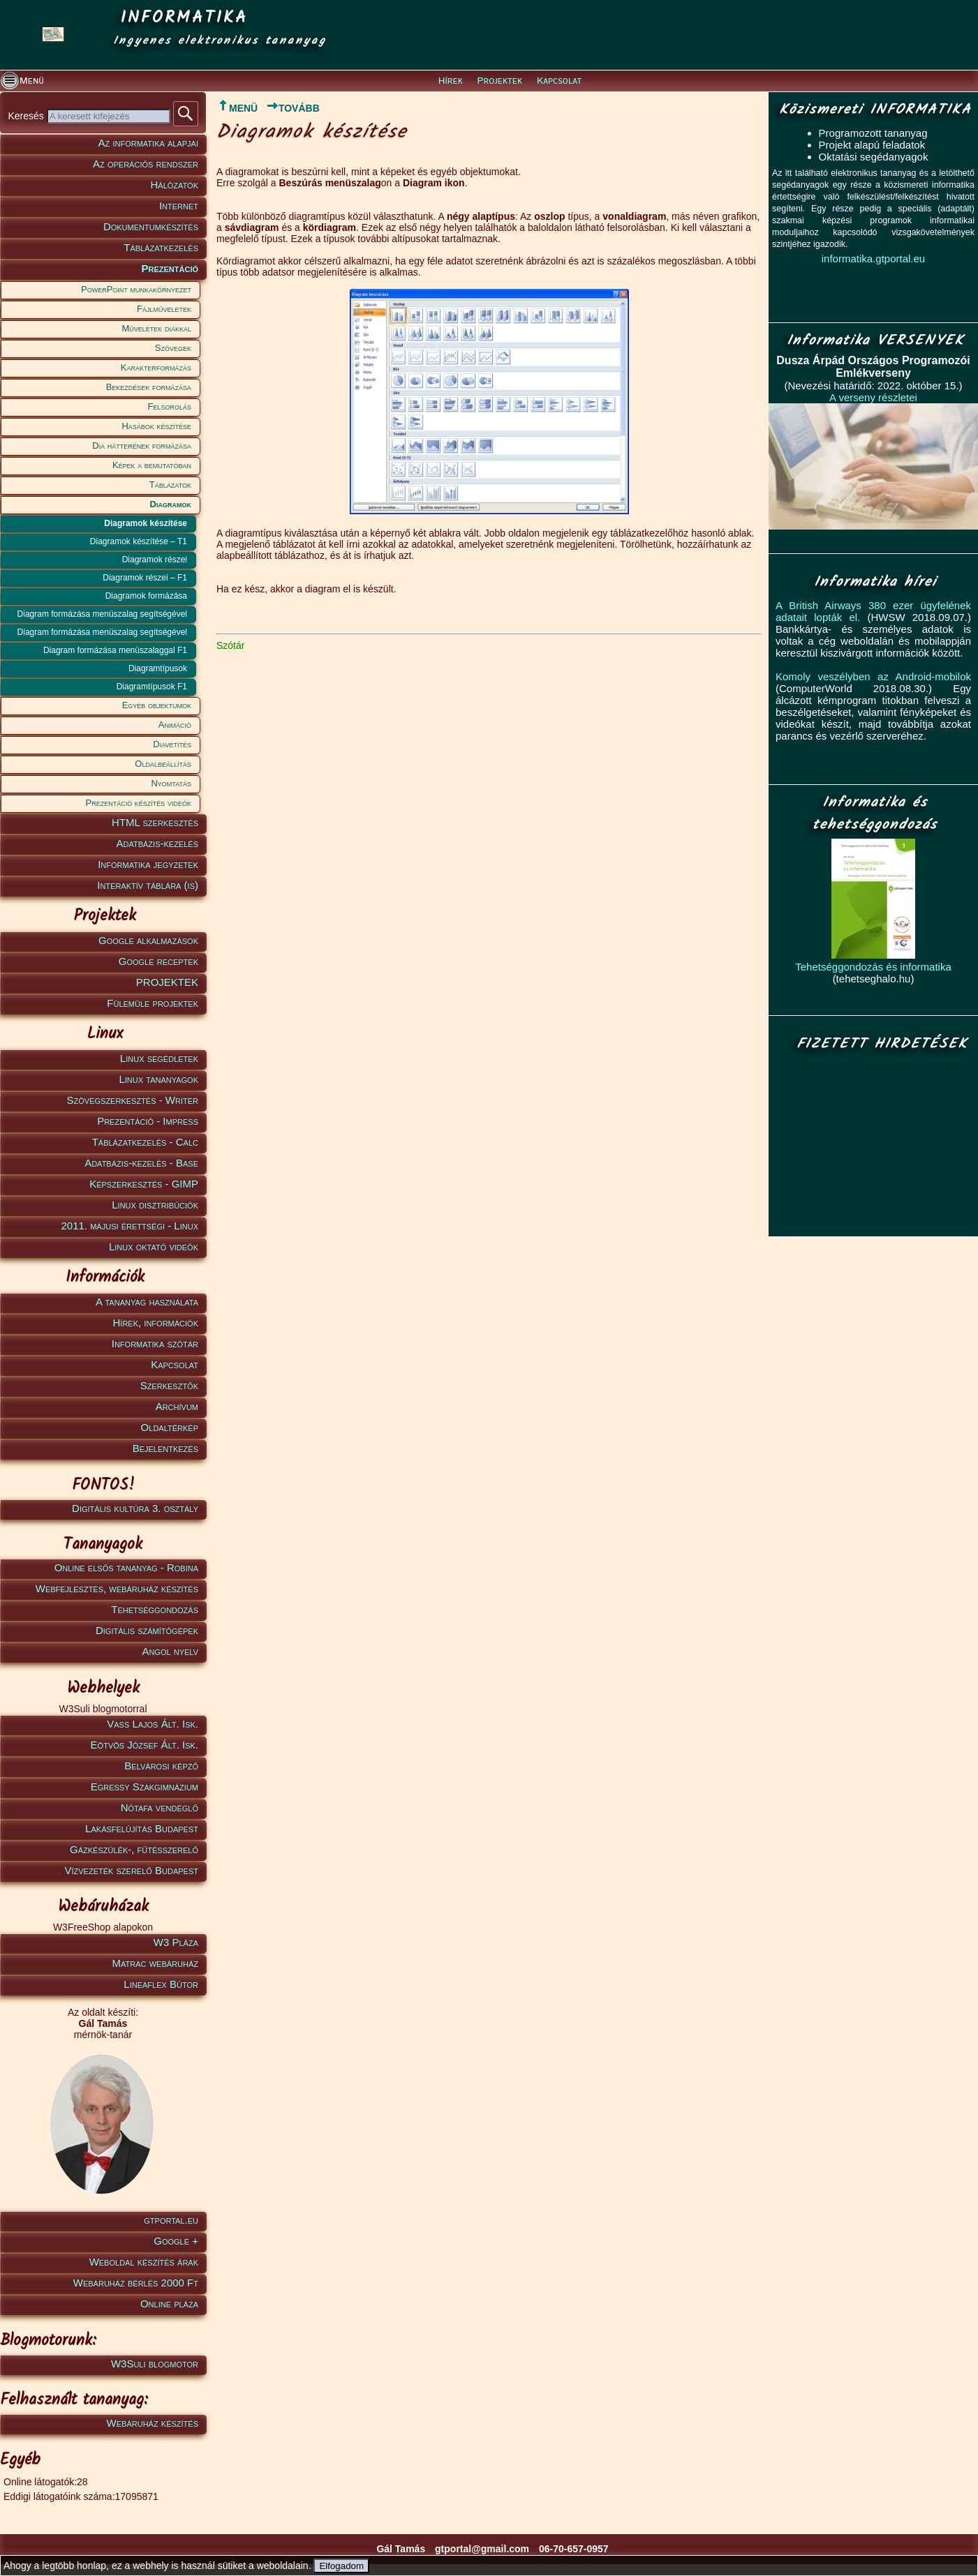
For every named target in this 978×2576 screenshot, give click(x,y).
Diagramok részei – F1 (145, 578)
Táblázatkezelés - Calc (145, 1142)
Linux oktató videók (153, 1246)
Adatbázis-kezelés (158, 843)
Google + (176, 2241)
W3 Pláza (176, 1942)
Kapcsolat (559, 81)
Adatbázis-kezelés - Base (141, 1163)
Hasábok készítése (156, 426)
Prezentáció (169, 268)
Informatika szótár (155, 1343)
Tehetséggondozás (154, 1609)
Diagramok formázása (146, 596)
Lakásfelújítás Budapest (141, 1828)
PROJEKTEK (167, 982)
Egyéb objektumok (156, 705)
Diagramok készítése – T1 (138, 541)
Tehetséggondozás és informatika (873, 967)
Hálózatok (175, 184)
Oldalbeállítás (163, 763)
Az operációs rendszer (145, 164)
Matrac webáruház (155, 1963)
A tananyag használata (147, 1302)
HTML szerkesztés (155, 822)
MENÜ (237, 108)
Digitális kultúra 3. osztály (135, 1508)
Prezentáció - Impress (147, 1121)
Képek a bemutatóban (151, 465)
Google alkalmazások (148, 940)
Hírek (450, 81)
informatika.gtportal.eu (873, 258)
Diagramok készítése (145, 523)
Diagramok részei (154, 559)
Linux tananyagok (158, 1079)
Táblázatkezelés (161, 247)
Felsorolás (169, 406)
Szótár (230, 645)
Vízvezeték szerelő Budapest (131, 1870)
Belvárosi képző (161, 1766)
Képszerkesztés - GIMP (143, 1184)
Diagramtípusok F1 (152, 686)
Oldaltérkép (169, 1427)
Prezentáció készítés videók (138, 802)
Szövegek (173, 348)
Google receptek (158, 961)
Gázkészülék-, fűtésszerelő (134, 1849)
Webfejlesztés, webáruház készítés (117, 1588)
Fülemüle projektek (152, 1003)
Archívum (177, 1406)
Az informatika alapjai (148, 143)
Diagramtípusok (157, 668)
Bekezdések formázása (148, 387)
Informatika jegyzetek (148, 864)
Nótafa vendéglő (159, 1807)
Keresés (27, 115)
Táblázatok (170, 484)
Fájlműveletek (164, 309)
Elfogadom (341, 2566)
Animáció (174, 724)
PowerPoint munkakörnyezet (136, 289)
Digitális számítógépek (147, 1630)
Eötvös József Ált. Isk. (144, 1745)
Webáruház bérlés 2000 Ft (135, 2283)
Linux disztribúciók (155, 1205)
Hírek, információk (155, 1322)
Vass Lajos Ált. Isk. (152, 1724)
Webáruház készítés (152, 2423)
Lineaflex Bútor (161, 1984)
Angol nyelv (170, 1651)
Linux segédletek (159, 1058)
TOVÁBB (293, 108)
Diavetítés (172, 744)
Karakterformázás (156, 367)
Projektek (499, 81)
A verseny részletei (873, 397)
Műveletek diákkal (156, 328)
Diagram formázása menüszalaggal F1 (115, 650)
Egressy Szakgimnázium (144, 1786)
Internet (178, 205)
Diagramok (170, 504)
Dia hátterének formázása (141, 445)
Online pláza (169, 2303)
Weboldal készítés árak (143, 2262)
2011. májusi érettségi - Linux (129, 1225)
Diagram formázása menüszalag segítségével (102, 614)
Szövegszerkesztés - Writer (132, 1100)
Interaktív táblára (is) (147, 885)
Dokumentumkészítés (150, 226)
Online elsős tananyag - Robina (126, 1567)
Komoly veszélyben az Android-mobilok (873, 676)
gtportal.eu (171, 2220)
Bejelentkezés (165, 1448)
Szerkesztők (169, 1385)
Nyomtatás (171, 783)
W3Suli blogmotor (154, 2363)
